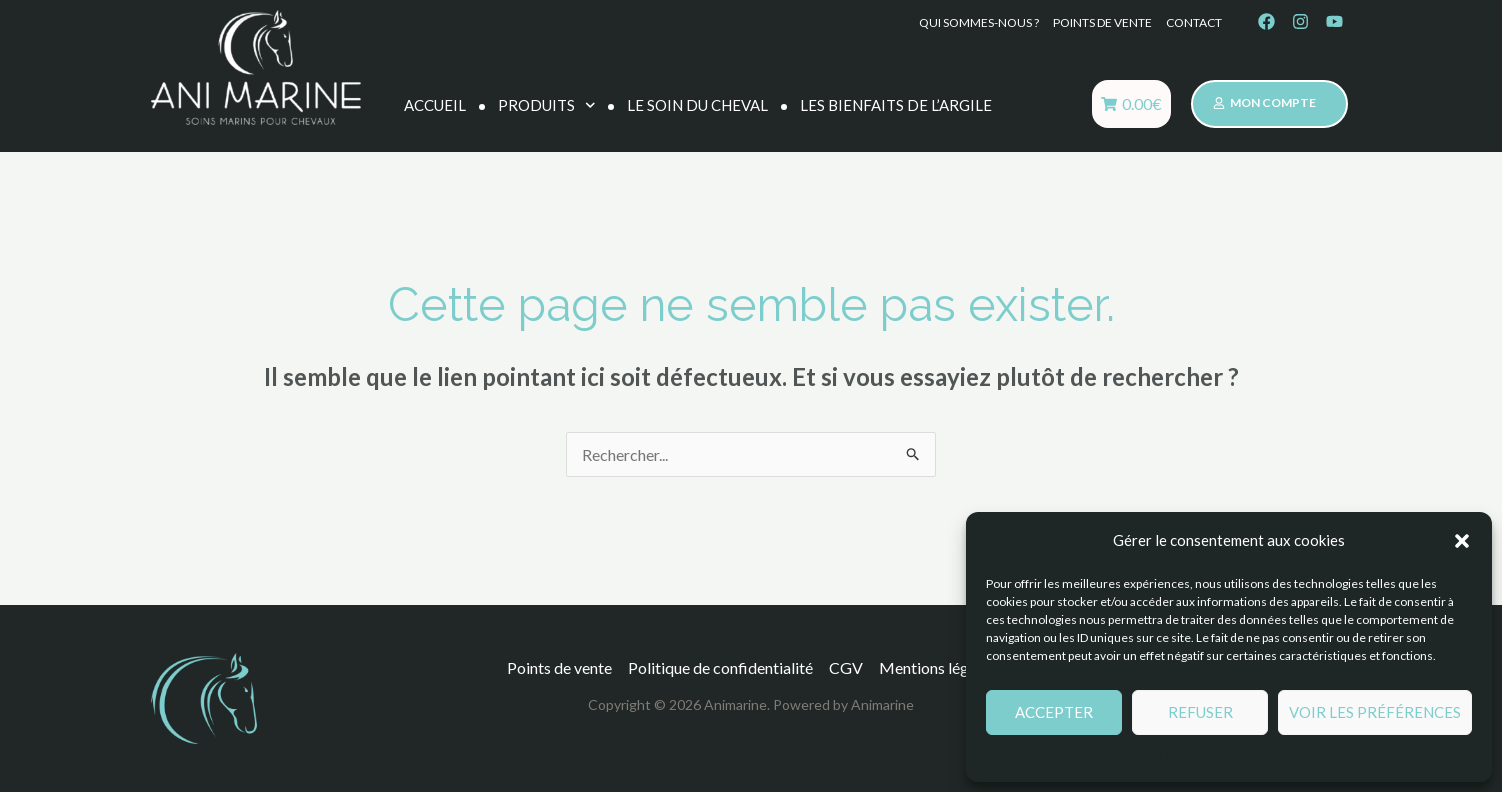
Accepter (1054, 712)
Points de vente (1102, 22)
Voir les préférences (1375, 712)
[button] (1462, 541)
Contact (1194, 22)
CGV (846, 667)
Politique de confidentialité (1280, 755)
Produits (547, 105)
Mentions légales (1152, 755)
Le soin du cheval (697, 105)
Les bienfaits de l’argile (896, 105)
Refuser (1200, 712)
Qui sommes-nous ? (979, 22)
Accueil (435, 105)
